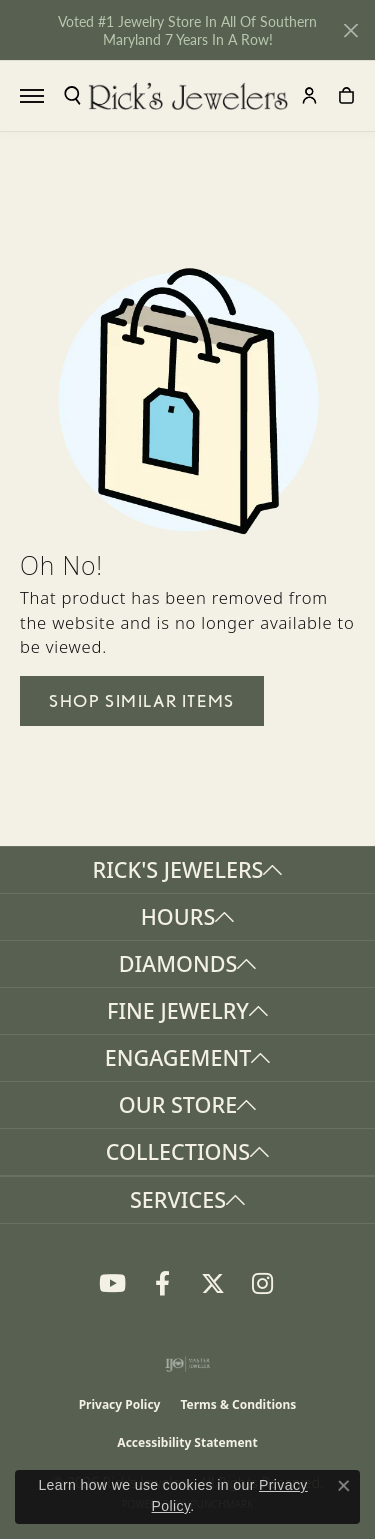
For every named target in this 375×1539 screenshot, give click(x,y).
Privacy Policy (120, 1404)
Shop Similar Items (142, 701)
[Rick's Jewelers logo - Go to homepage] (188, 96)
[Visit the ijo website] (187, 1364)
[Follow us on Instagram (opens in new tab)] (263, 1284)
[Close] (350, 30)
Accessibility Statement (187, 1442)
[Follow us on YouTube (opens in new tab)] (113, 1284)
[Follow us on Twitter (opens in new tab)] (213, 1284)
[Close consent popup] (344, 1486)
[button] (72, 95)
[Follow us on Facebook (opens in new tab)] (163, 1284)
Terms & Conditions (238, 1404)
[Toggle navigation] (32, 96)
